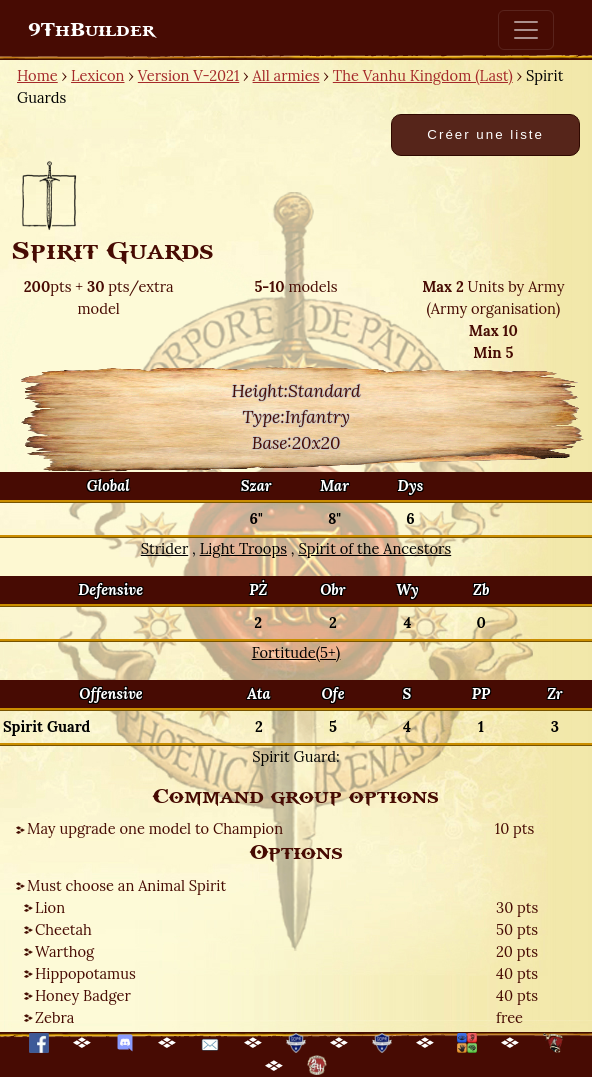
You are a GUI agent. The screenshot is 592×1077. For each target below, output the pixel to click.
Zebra (54, 1017)
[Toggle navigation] (526, 30)
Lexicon (97, 75)
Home (37, 75)
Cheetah (63, 929)
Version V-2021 (188, 75)
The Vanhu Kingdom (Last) (423, 75)
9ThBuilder (91, 30)
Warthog (64, 951)
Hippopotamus (85, 973)
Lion (50, 907)
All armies (286, 75)
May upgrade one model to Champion (155, 828)
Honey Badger (83, 995)
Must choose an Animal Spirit (126, 885)
